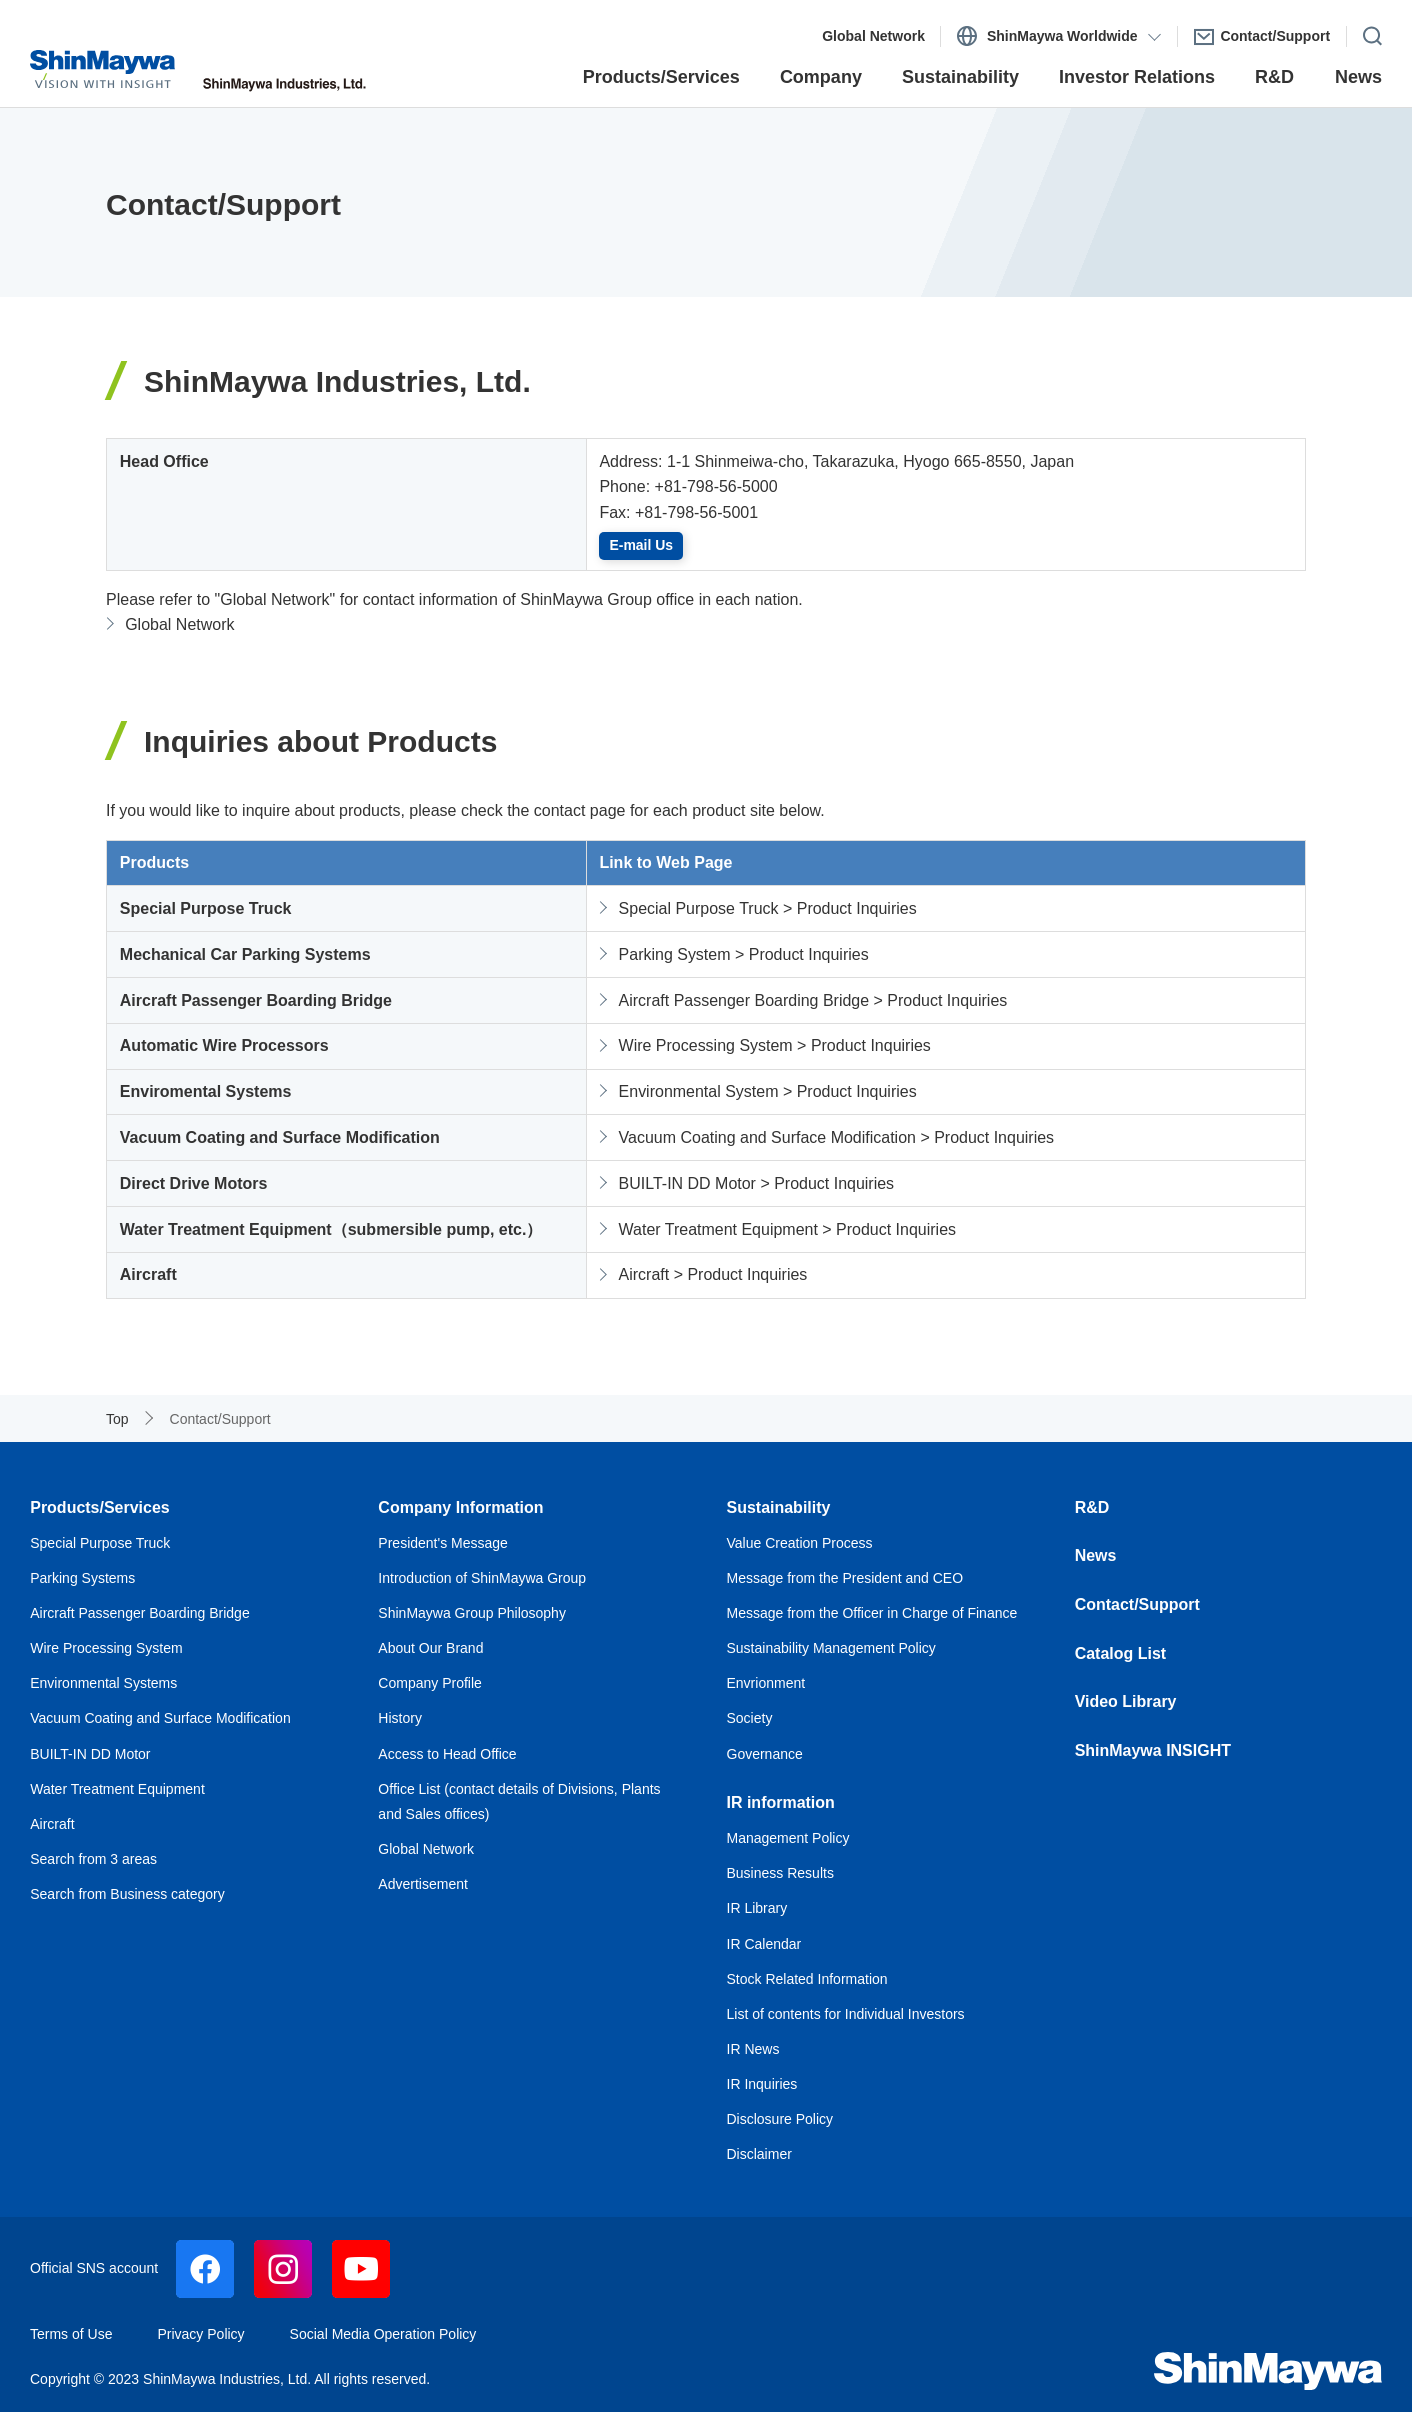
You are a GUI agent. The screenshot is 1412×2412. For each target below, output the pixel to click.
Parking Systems (82, 1578)
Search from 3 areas (93, 1859)
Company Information (460, 1507)
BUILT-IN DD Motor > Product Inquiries (757, 1183)
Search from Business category (127, 1894)
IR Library (757, 1908)
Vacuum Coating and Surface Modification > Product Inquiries (837, 1137)
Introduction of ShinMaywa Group (482, 1578)
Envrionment (766, 1683)
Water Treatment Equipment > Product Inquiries (788, 1229)
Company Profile (430, 1683)
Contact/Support (1137, 1604)
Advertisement (422, 1884)
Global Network (179, 624)
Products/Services (100, 1507)
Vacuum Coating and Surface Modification (160, 1718)
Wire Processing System (106, 1648)
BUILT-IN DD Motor (90, 1754)
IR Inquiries (762, 2084)
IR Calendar (764, 1944)
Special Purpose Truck (100, 1543)
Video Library (1126, 1701)
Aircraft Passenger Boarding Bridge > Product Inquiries (813, 1000)
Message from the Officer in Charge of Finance (872, 1613)
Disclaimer (759, 2154)
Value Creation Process (800, 1543)
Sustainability (779, 1507)
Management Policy (788, 1838)
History (400, 1718)
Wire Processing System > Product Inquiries (775, 1045)
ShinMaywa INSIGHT (1153, 1750)
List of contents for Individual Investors (846, 2014)
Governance (765, 1754)
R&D (1092, 1507)
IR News (753, 2049)
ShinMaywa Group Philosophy (472, 1613)
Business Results (780, 1873)
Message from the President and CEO (845, 1578)
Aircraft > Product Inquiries (713, 1274)
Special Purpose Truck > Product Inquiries (768, 908)
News (1096, 1555)
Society (750, 1718)
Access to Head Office (447, 1754)
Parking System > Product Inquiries (744, 954)
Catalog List (1121, 1653)
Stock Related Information (807, 1979)
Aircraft (52, 1824)
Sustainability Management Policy (831, 1648)
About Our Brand (430, 1648)
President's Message (443, 1543)
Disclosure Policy (780, 2119)
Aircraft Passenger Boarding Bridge (139, 1613)
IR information (781, 1802)
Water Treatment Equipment (117, 1789)
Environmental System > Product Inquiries (768, 1091)
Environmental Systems (103, 1683)
